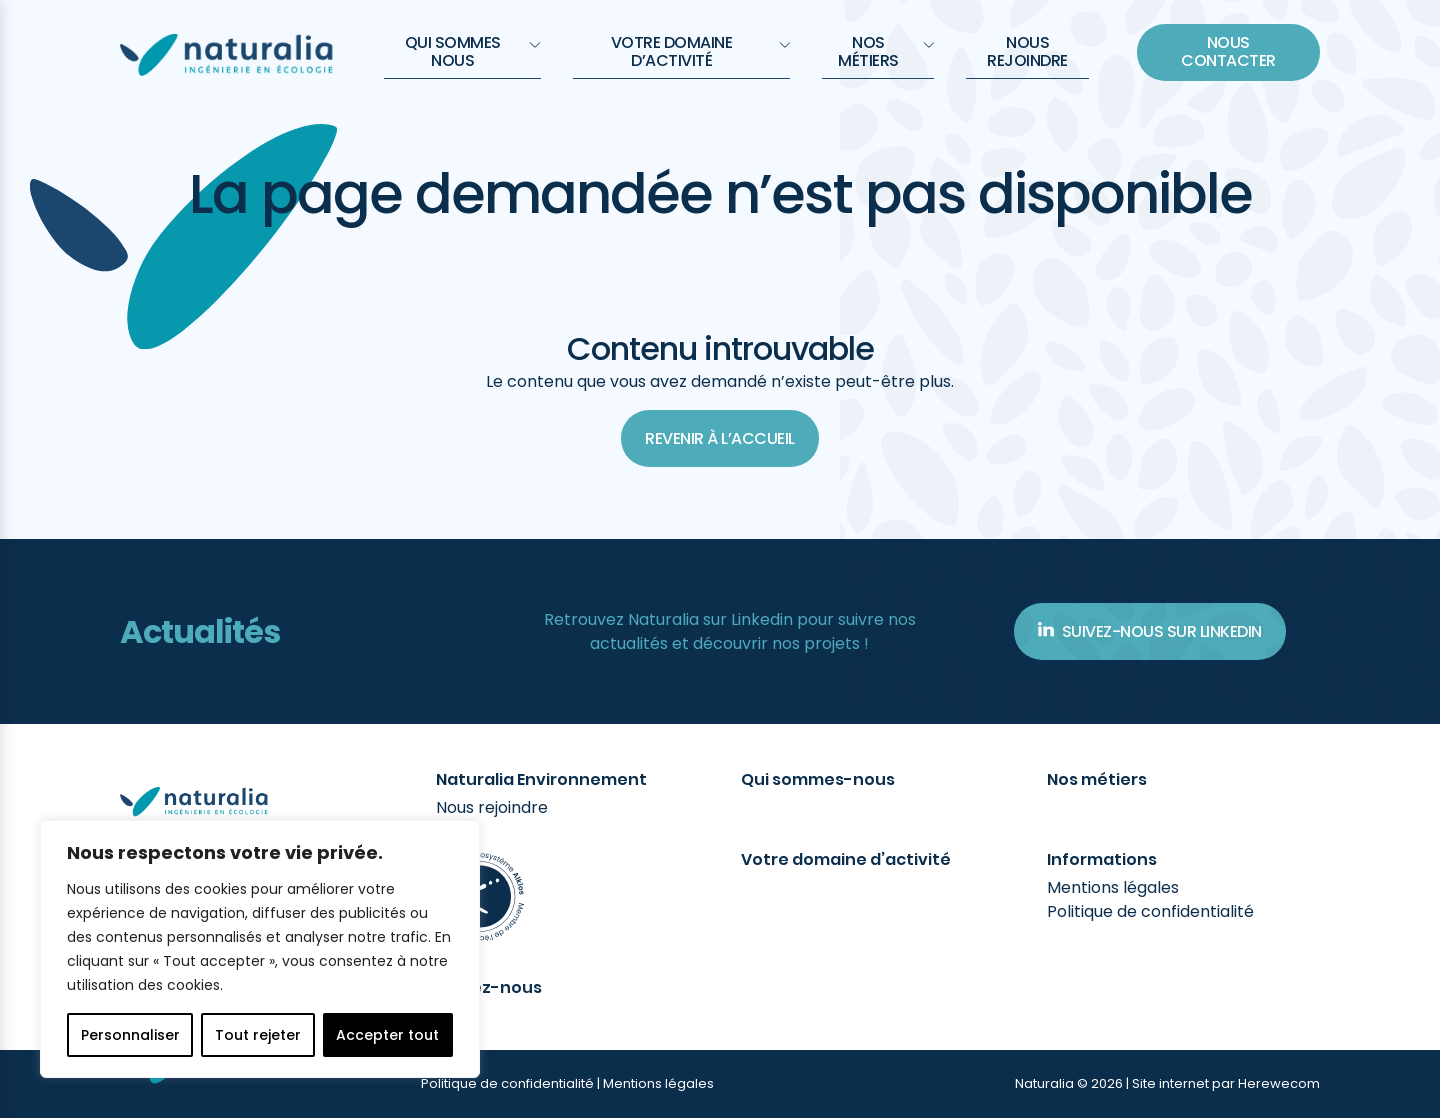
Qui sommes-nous (818, 780)
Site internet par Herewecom (1226, 1083)
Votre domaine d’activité (700, 51)
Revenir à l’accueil (720, 438)
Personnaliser (130, 1035)
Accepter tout (387, 1035)
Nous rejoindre (1027, 51)
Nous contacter (1228, 51)
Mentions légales (1113, 887)
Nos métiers (886, 51)
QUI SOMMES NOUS (473, 51)
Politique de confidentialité (1150, 911)
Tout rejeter (258, 1035)
